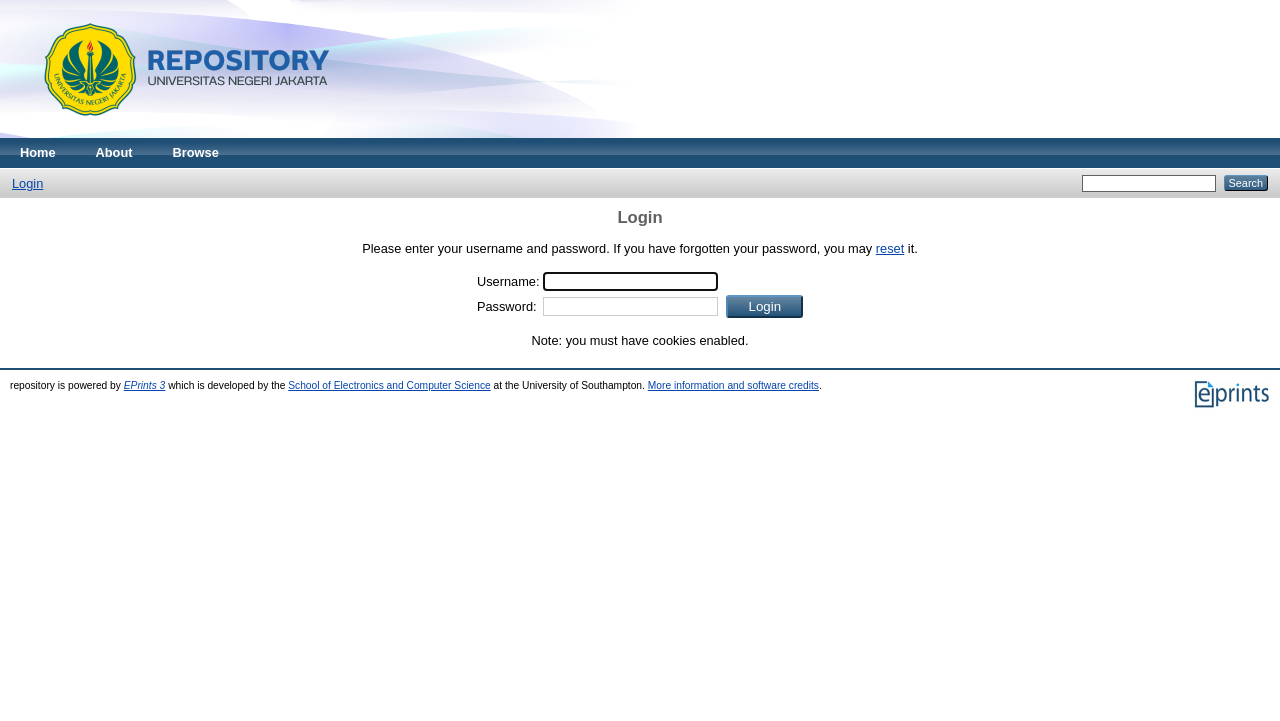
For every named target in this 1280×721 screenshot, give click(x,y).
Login (27, 183)
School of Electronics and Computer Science (389, 385)
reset (890, 248)
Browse (196, 152)
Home (38, 152)
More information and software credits (733, 385)
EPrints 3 (145, 385)
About (114, 152)
